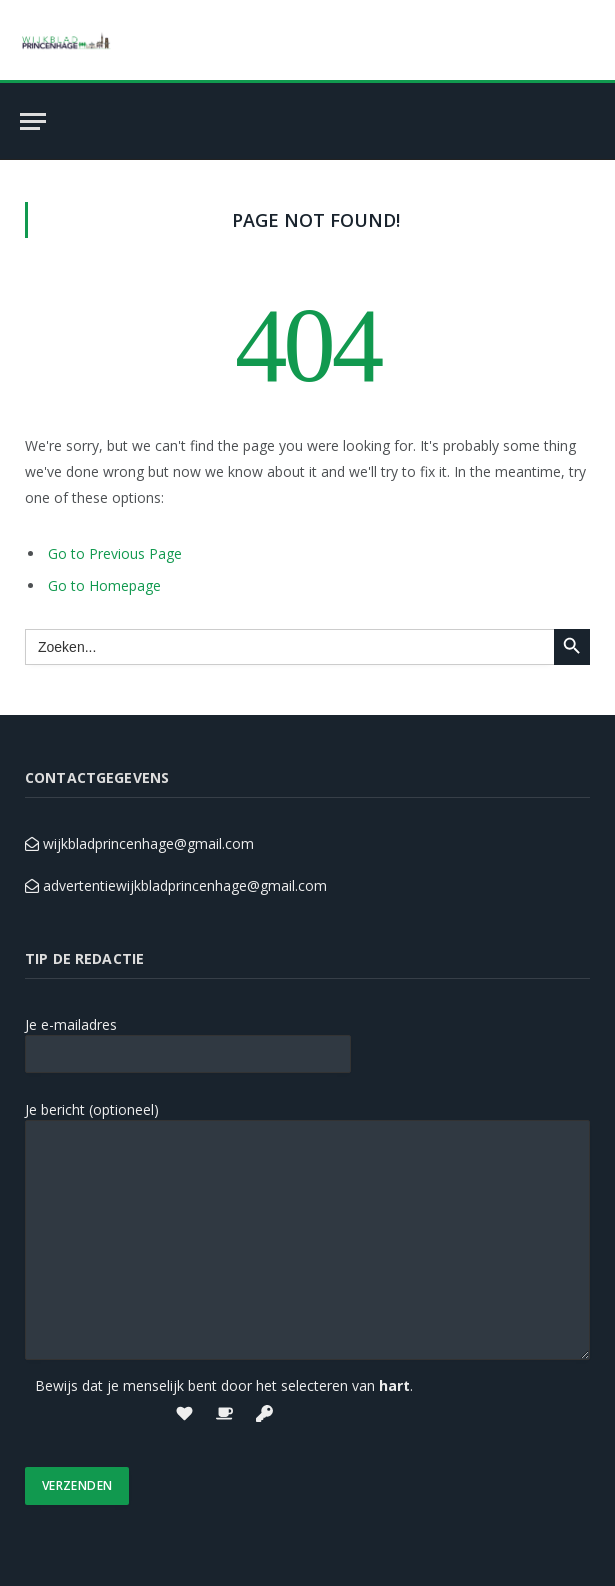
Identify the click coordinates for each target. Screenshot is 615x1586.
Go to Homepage (104, 585)
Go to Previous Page (115, 553)
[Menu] (33, 121)
